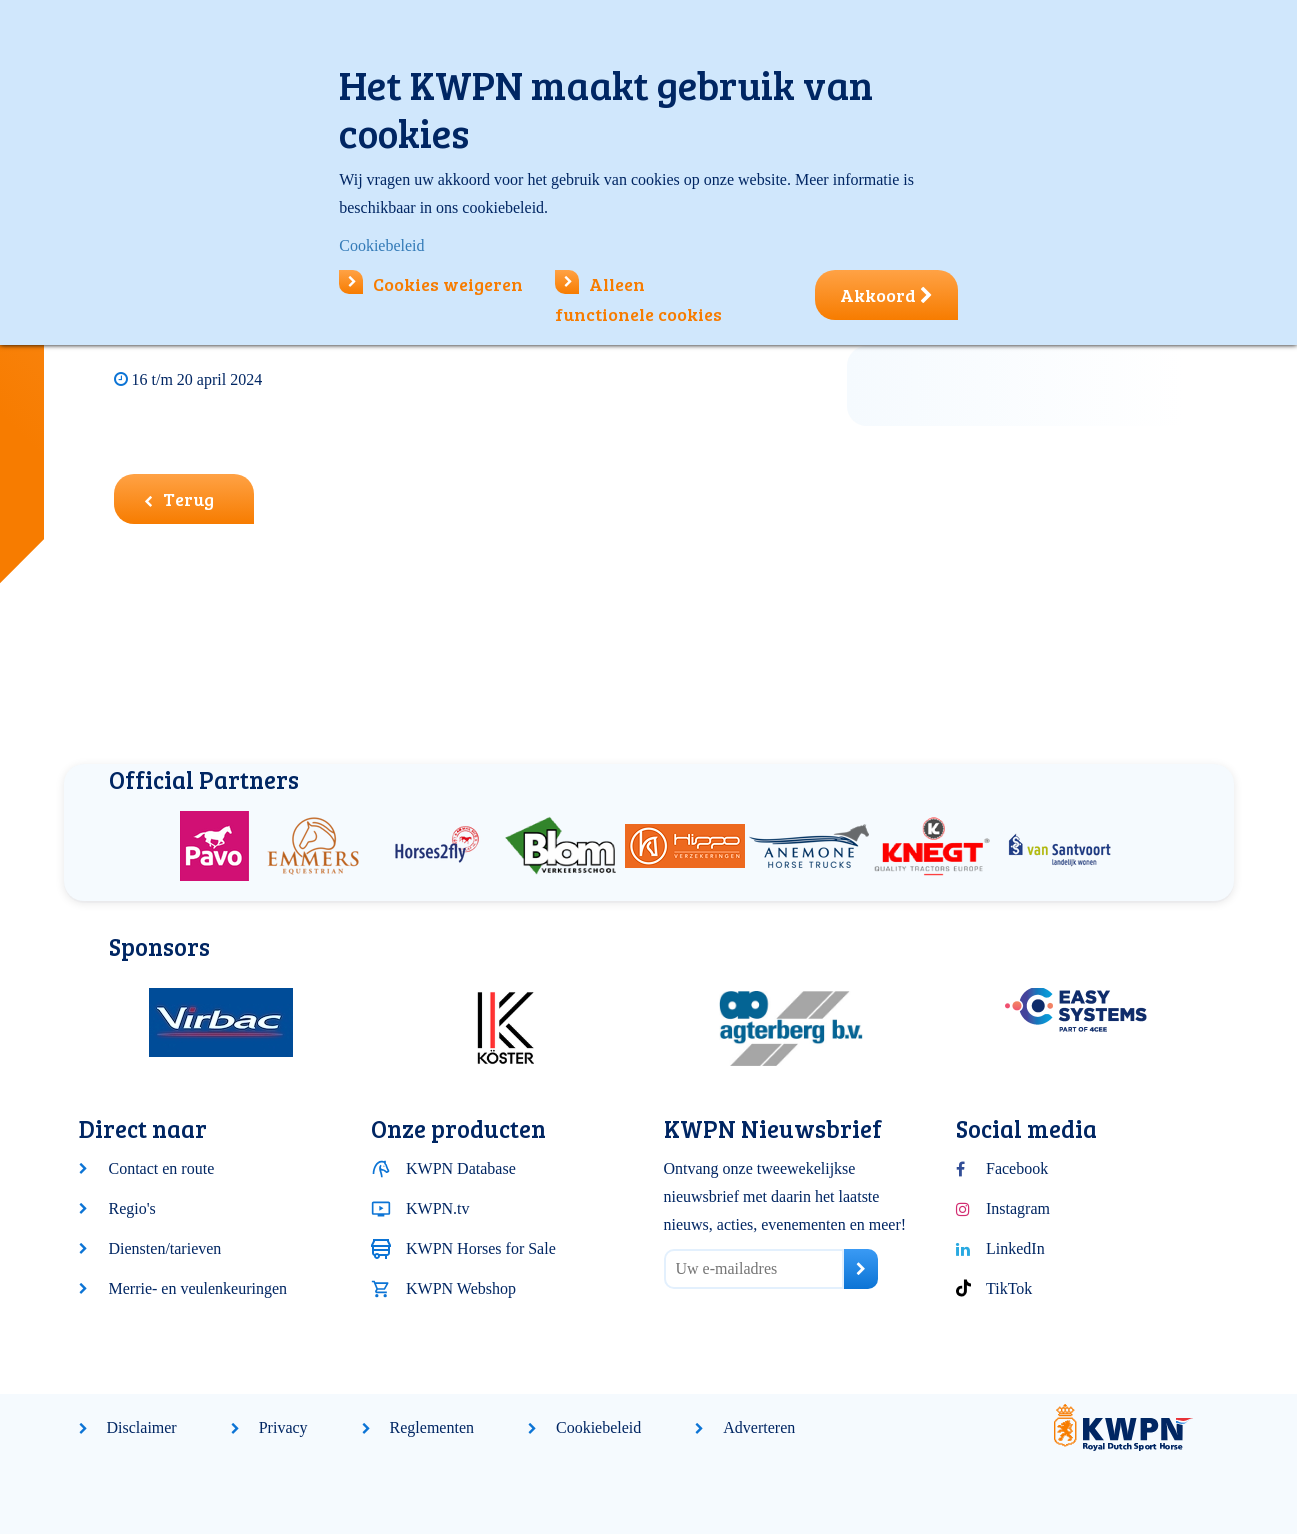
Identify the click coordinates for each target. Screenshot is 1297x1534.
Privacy (283, 1427)
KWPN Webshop (461, 1288)
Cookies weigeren (431, 284)
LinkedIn (1015, 1248)
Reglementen (432, 1427)
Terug (179, 499)
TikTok (1009, 1288)
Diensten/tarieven (165, 1248)
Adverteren (759, 1427)
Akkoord (886, 295)
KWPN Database (461, 1168)
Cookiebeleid (598, 1427)
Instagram (1018, 1208)
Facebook (1017, 1168)
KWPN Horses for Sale (481, 1248)
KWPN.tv (438, 1208)
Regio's (132, 1208)
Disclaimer (142, 1427)
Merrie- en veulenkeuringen (198, 1288)
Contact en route (162, 1168)
